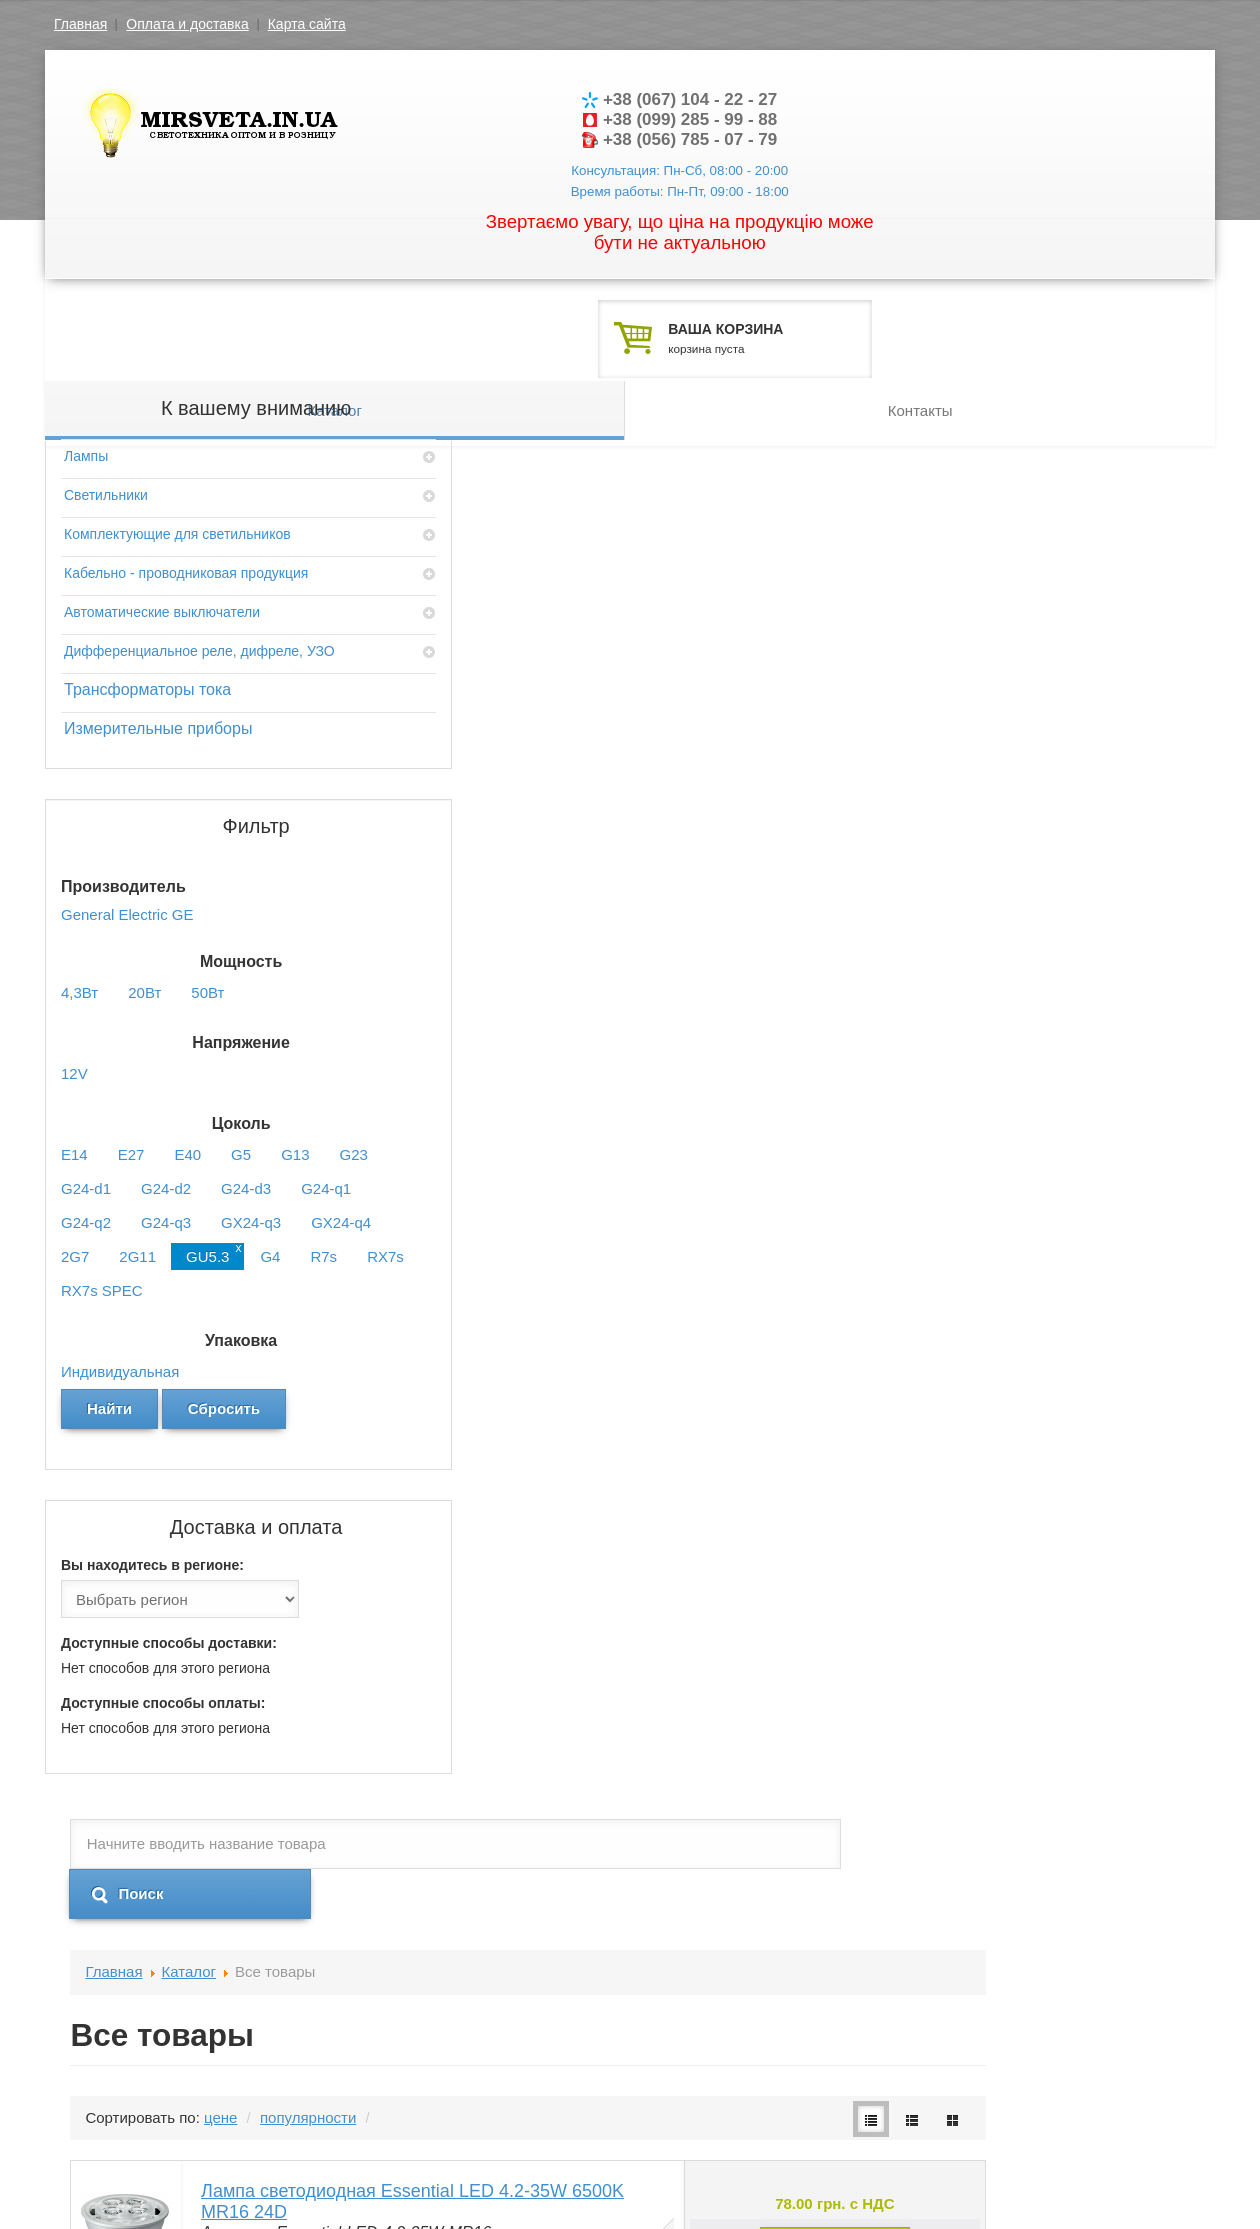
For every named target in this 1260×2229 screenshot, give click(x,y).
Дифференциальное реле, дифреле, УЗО (150, 631)
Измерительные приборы (158, 718)
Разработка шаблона (1044, 2174)
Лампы (86, 406)
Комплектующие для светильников (177, 484)
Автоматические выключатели (162, 582)
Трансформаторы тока (147, 679)
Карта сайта (307, 24)
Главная (80, 24)
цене (495, 587)
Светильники (106, 445)
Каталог (335, 300)
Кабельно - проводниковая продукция (150, 533)
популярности (583, 587)
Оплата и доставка (187, 24)
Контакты (919, 300)
